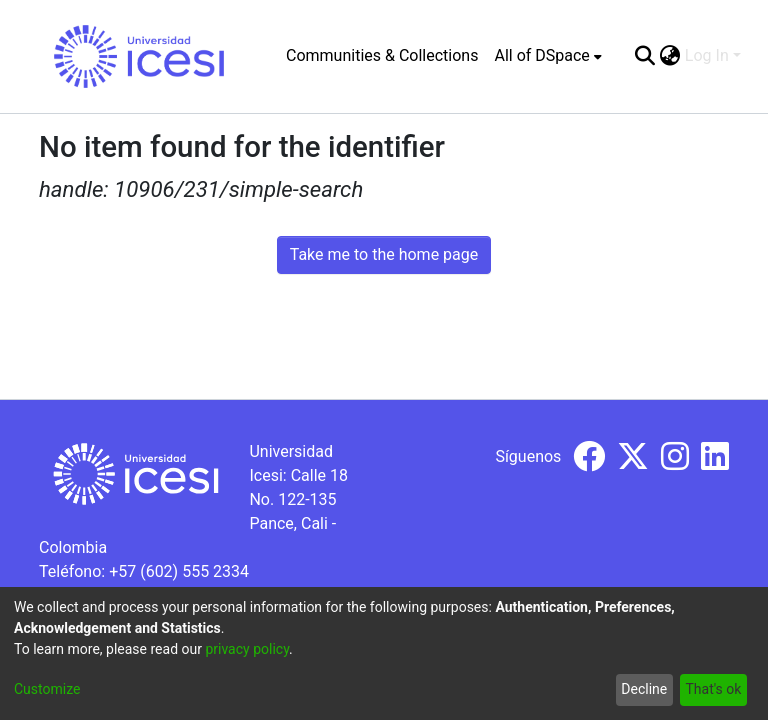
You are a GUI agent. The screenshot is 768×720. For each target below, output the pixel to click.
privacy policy (247, 649)
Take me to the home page (384, 254)
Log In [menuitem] (707, 55)
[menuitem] (547, 56)
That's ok (713, 689)
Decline (644, 689)
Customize (47, 689)
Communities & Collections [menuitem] (382, 55)
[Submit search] (645, 56)
